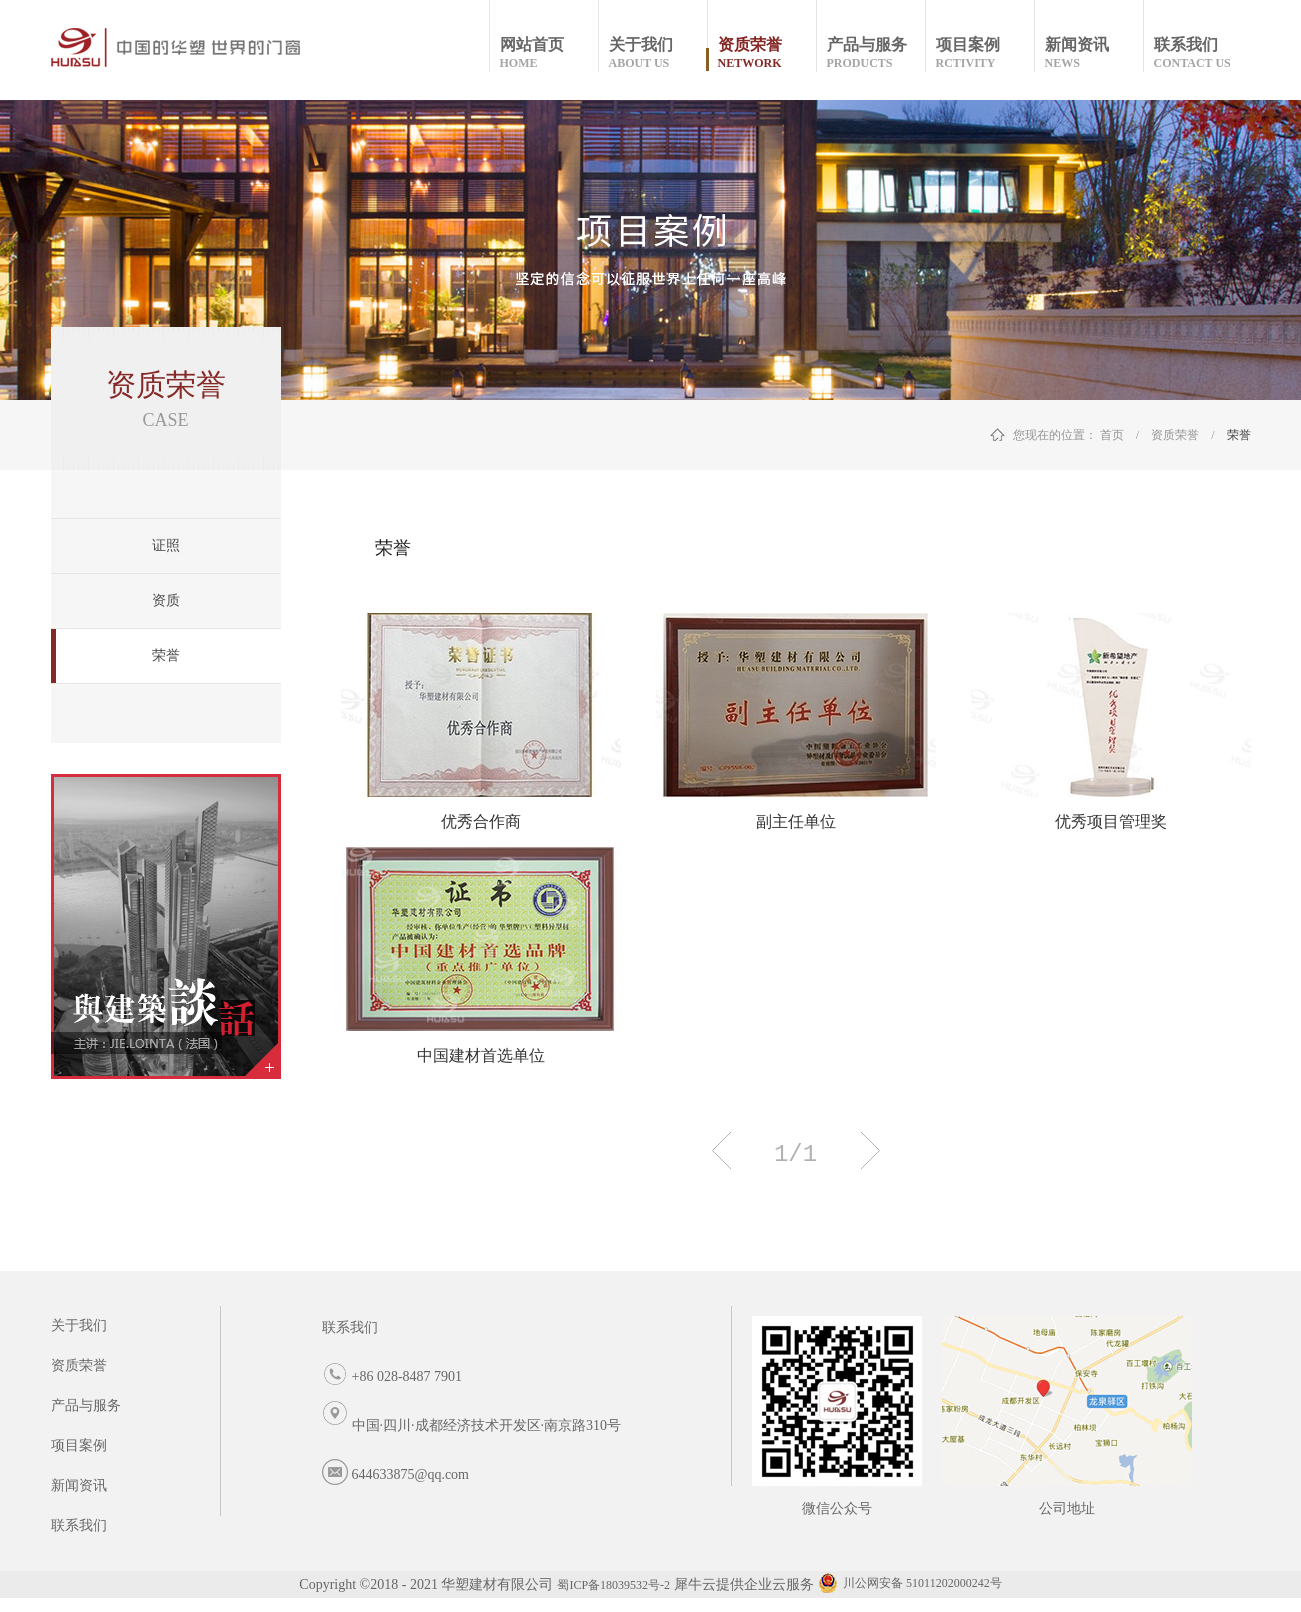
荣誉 (1239, 435)
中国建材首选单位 (481, 1055)
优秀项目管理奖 (1111, 821)
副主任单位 (796, 821)
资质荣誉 (1175, 435)
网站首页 (548, 53)
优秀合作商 (481, 821)
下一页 (870, 1150)
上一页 (721, 1150)
